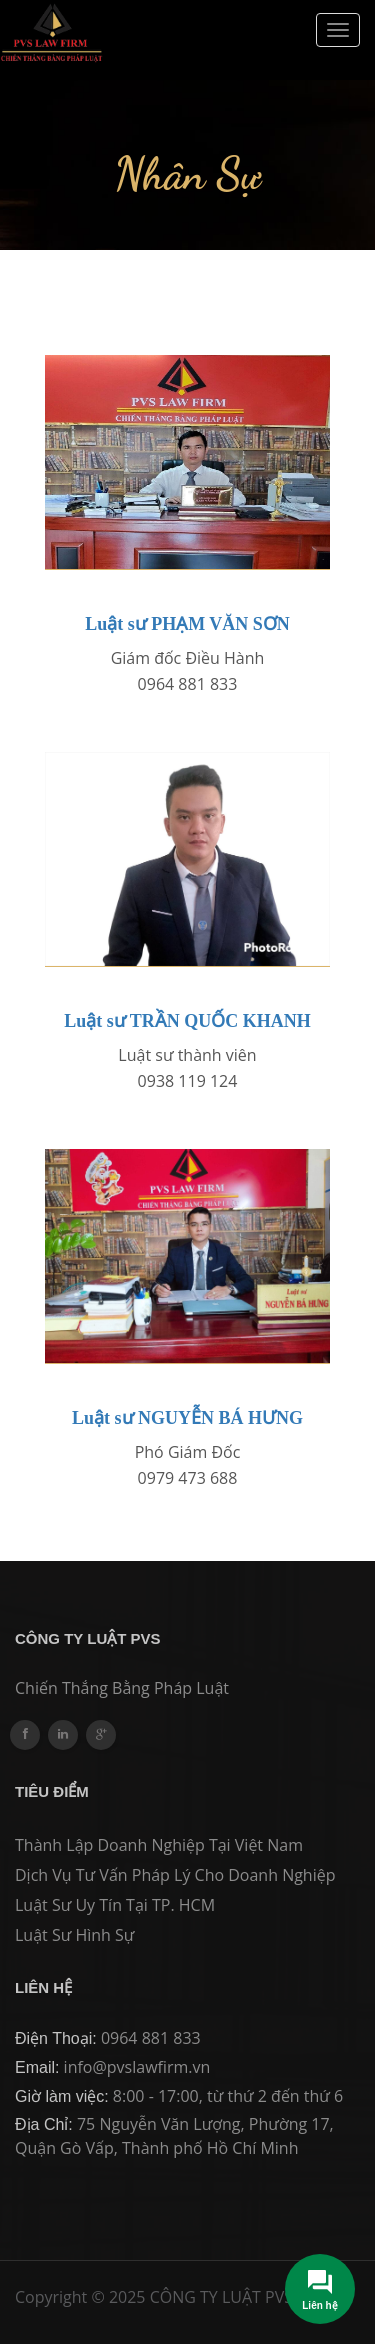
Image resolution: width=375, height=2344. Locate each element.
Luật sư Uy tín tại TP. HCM (115, 1905)
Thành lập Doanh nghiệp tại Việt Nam (159, 1845)
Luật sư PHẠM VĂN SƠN (187, 624)
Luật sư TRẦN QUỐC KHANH (187, 1021)
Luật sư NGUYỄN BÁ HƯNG (187, 1418)
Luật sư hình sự (74, 1935)
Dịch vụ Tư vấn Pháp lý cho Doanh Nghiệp (175, 1875)
